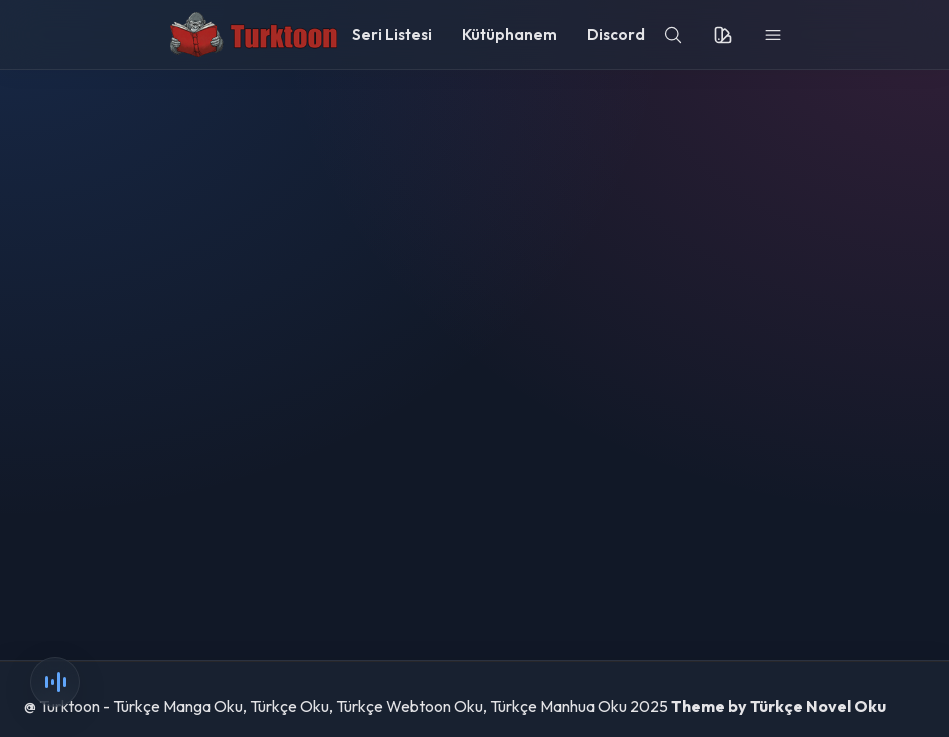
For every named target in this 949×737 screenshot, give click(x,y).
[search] (673, 35)
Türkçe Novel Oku (818, 706)
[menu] (773, 35)
